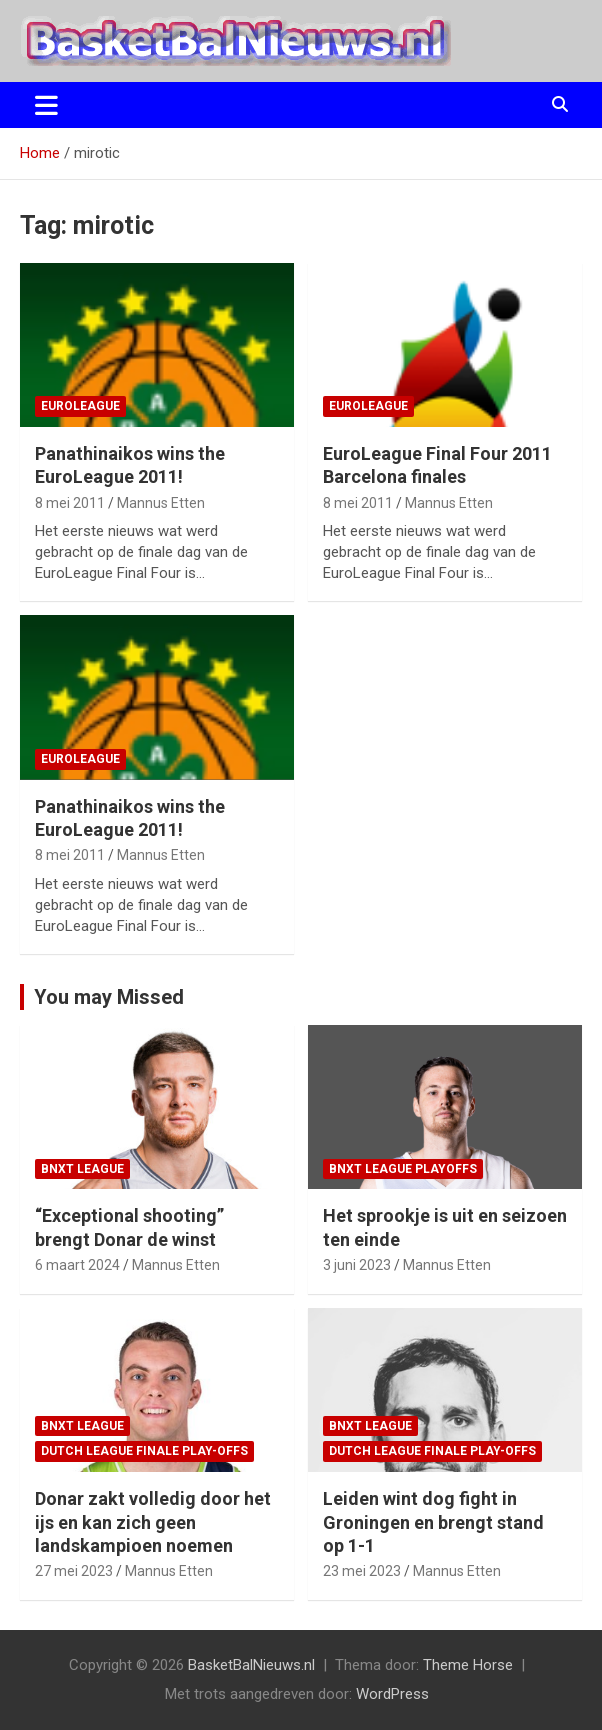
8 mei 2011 (70, 503)
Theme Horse (468, 1665)
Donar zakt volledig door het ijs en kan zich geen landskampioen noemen (153, 1522)
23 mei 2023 (362, 1571)
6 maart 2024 (77, 1265)
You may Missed (109, 997)
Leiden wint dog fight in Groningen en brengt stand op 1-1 (433, 1522)
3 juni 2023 (357, 1265)
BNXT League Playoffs (403, 1169)
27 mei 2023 (74, 1571)
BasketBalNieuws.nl (251, 1665)
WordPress (392, 1694)
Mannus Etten (161, 503)
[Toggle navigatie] (46, 105)
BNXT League (82, 1169)
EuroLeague (80, 406)
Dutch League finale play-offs (144, 1451)
